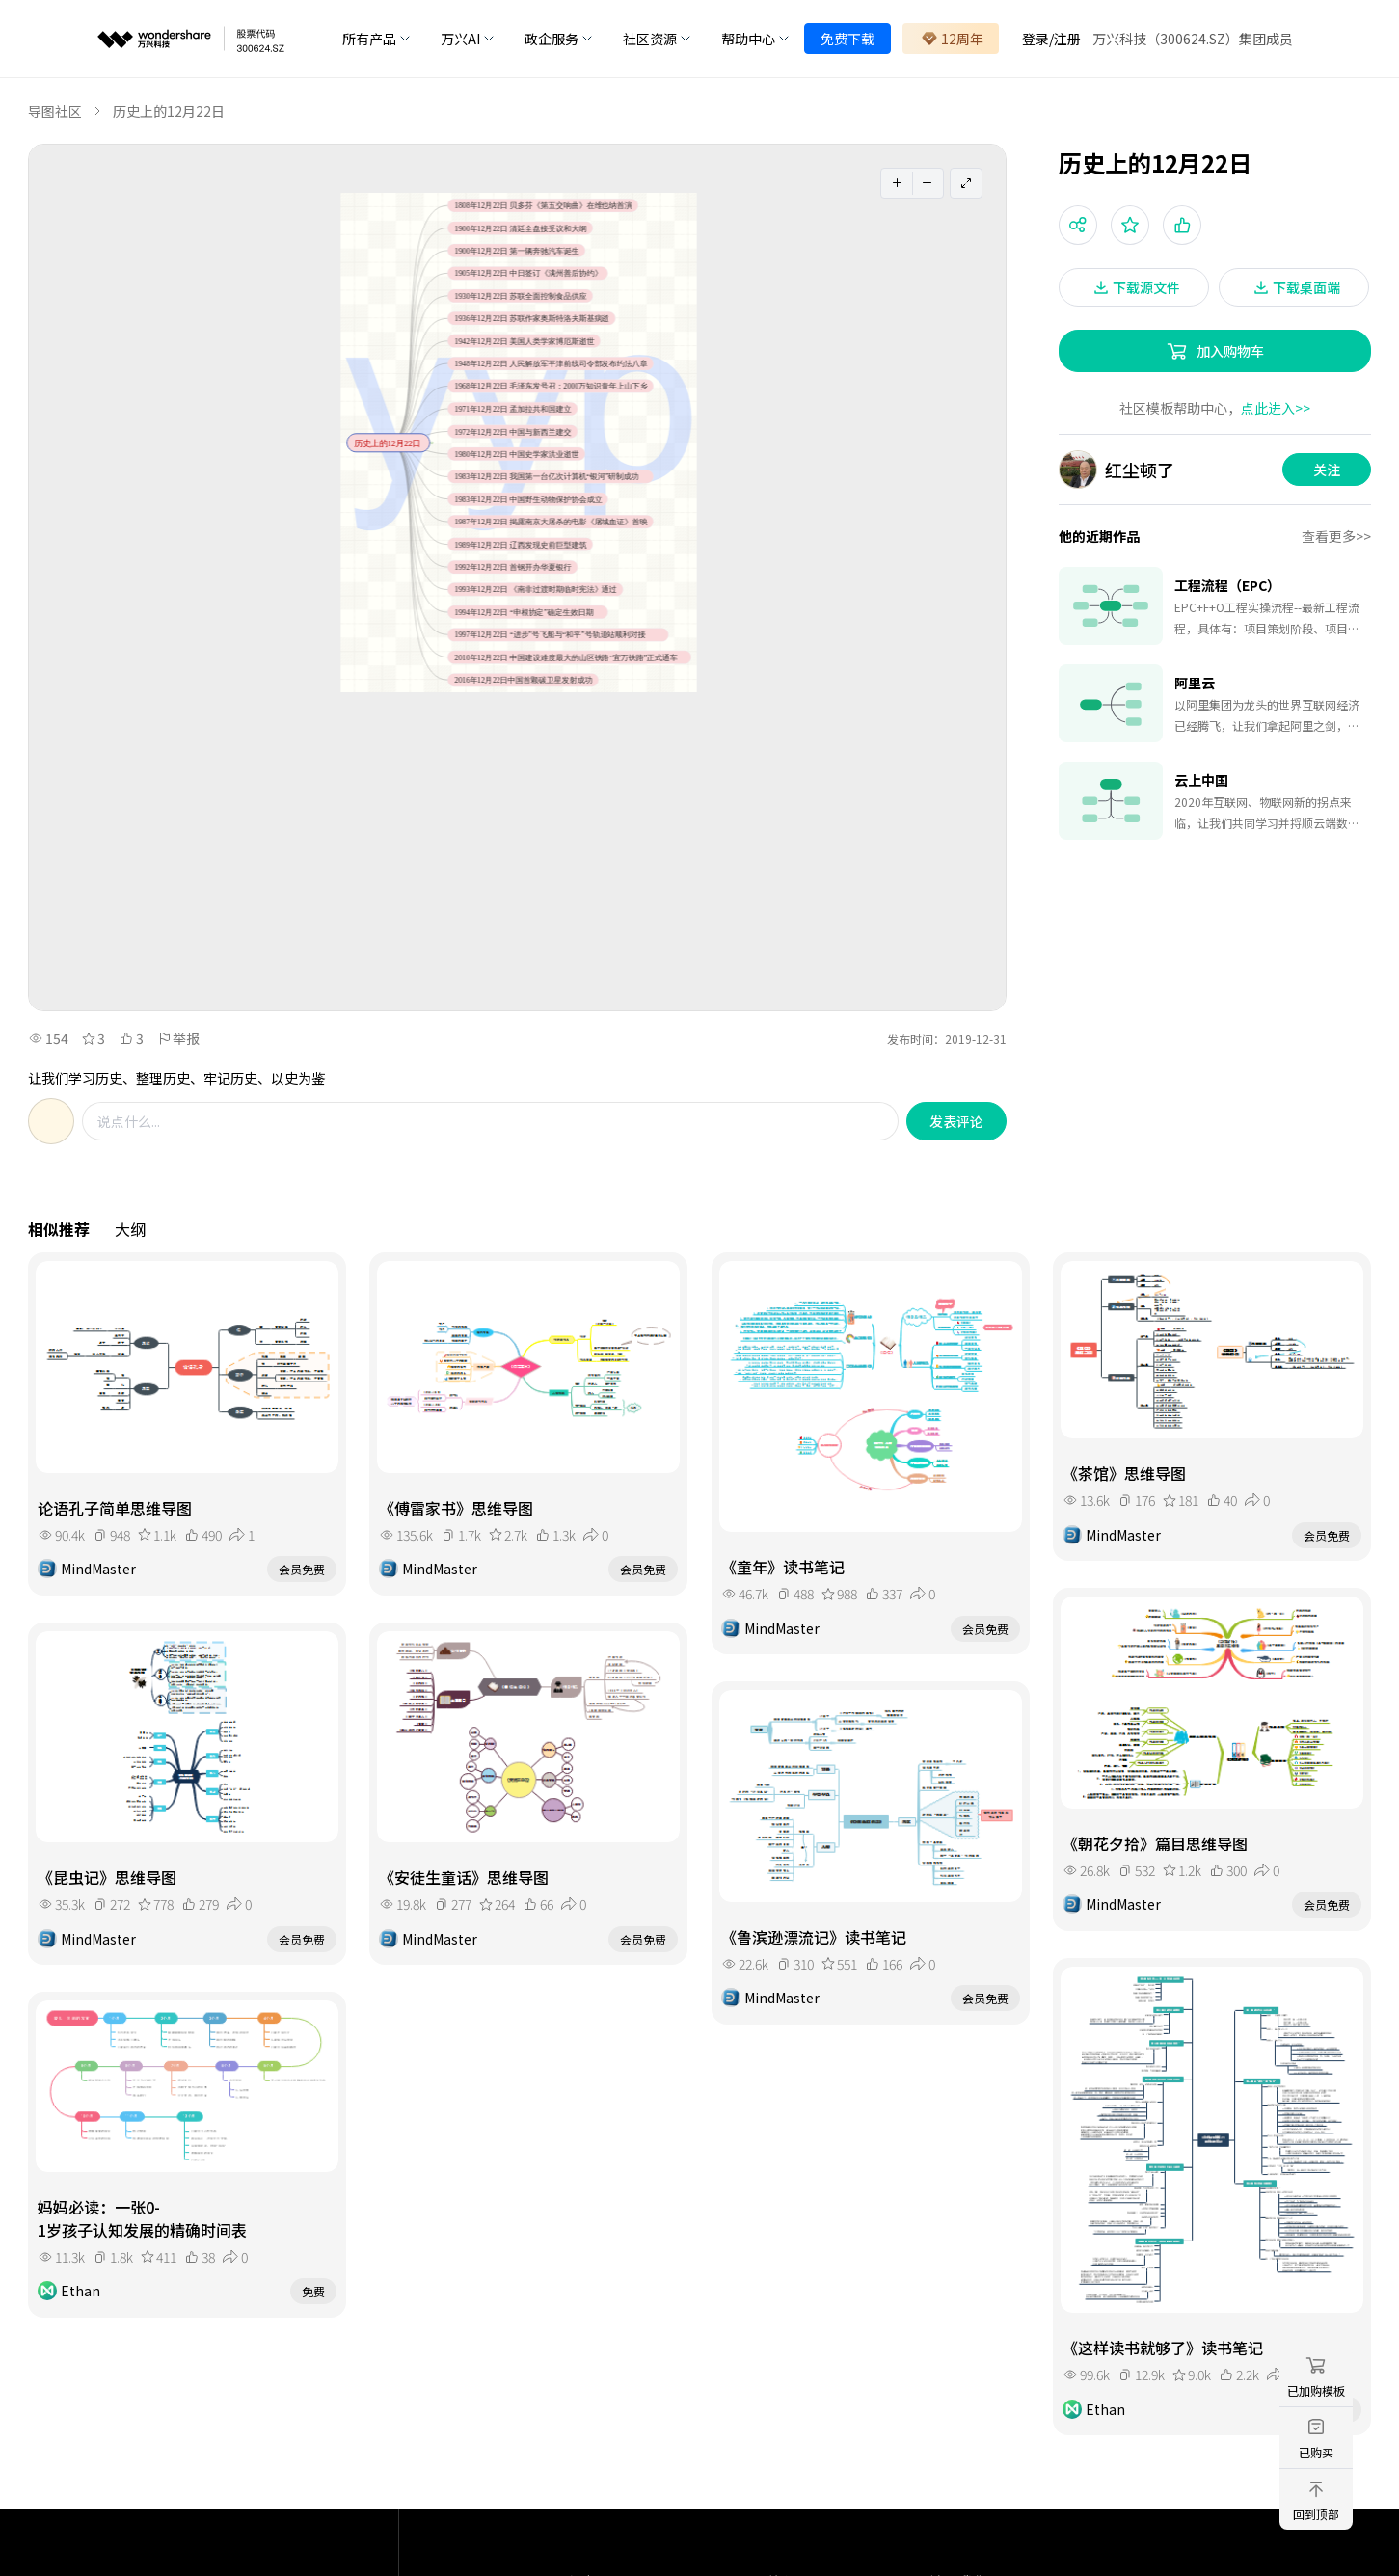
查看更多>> (1336, 536)
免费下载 (847, 38)
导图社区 (55, 111)
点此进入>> (1275, 407)
